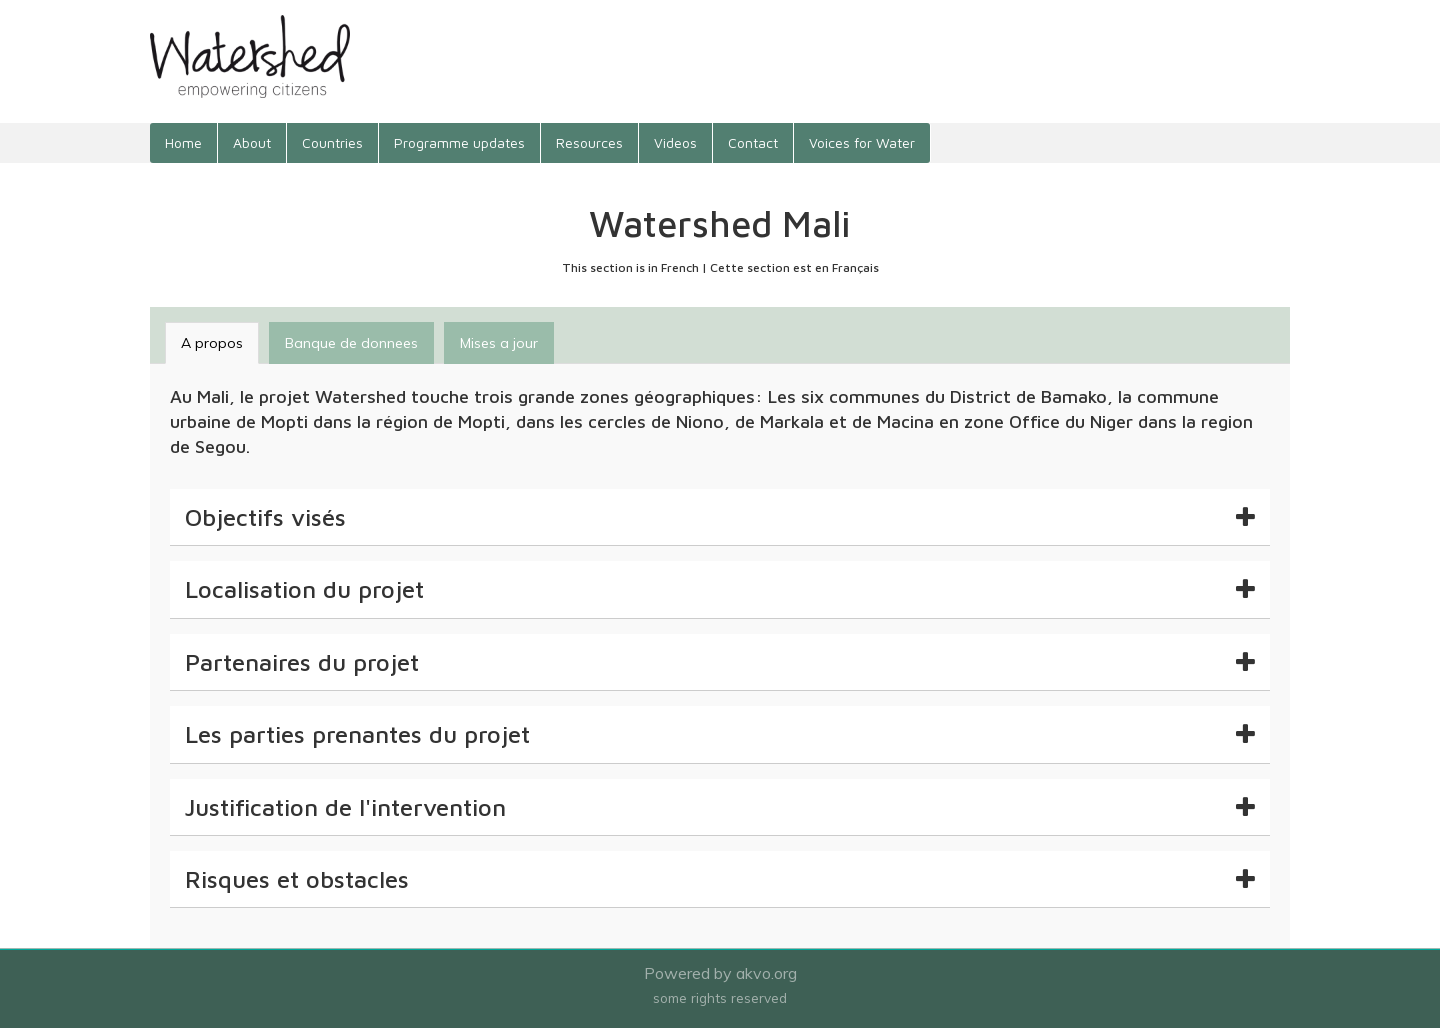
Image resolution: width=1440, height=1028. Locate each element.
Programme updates (459, 142)
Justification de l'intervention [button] (720, 807)
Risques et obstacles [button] (720, 879)
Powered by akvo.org (720, 973)
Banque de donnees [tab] (351, 343)
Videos (675, 142)
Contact (753, 142)
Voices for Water (862, 142)
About (252, 142)
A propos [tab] (212, 343)
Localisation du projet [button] (720, 589)
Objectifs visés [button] (720, 517)
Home (183, 142)
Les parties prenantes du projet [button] (720, 734)
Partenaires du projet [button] (720, 662)
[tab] (720, 517)
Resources (589, 142)
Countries (332, 142)
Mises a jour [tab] (499, 343)
